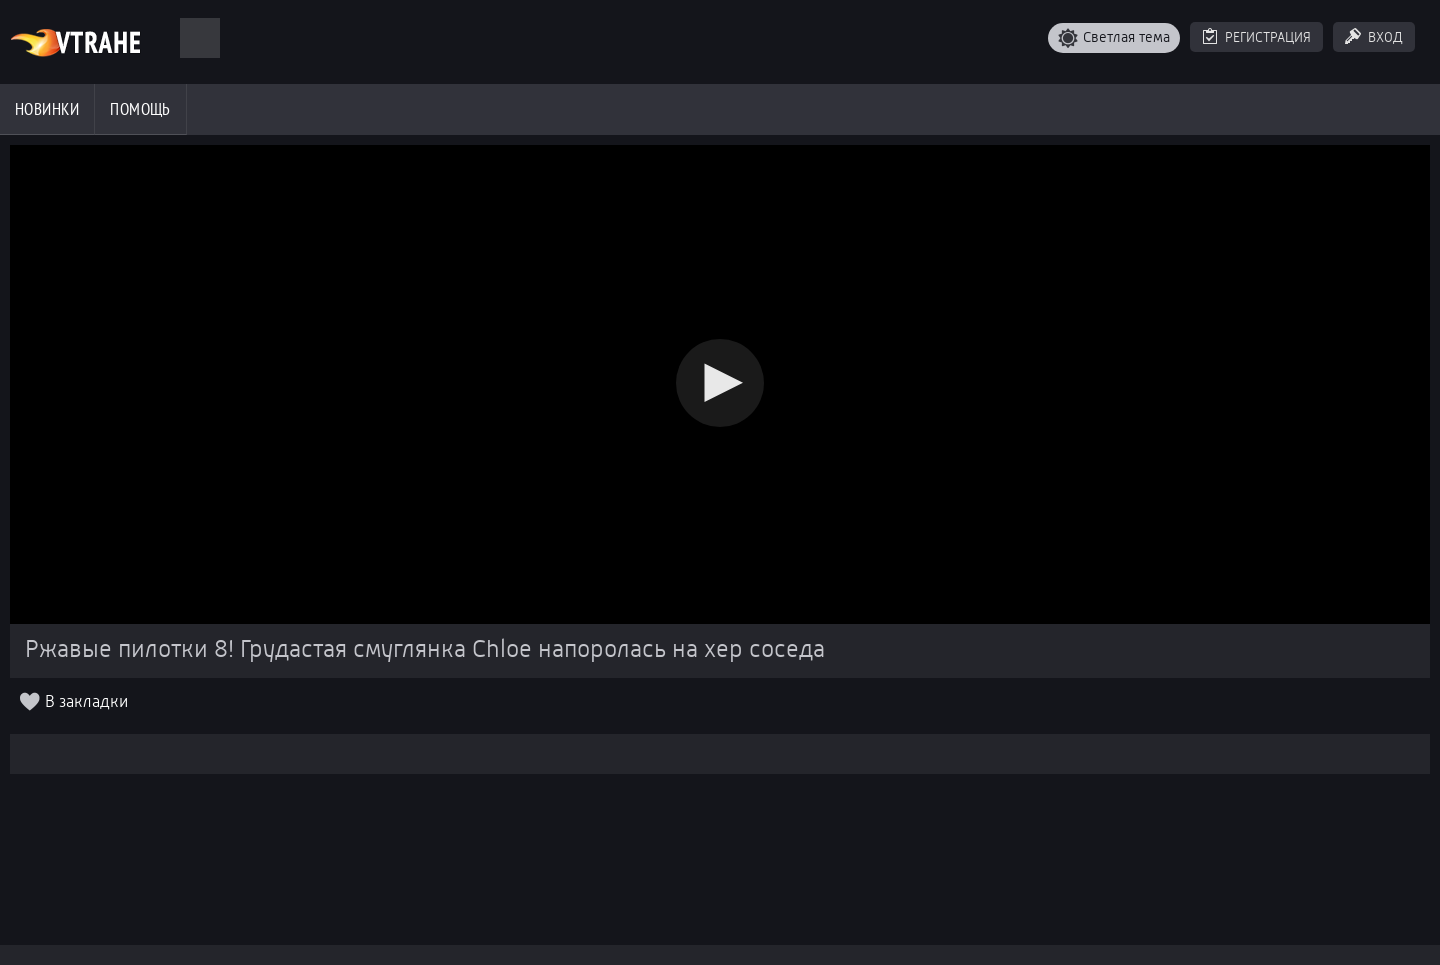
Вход (1385, 37)
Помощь (140, 109)
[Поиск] (200, 38)
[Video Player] (720, 384)
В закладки (86, 702)
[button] (720, 383)
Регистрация (1268, 37)
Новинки (47, 109)
